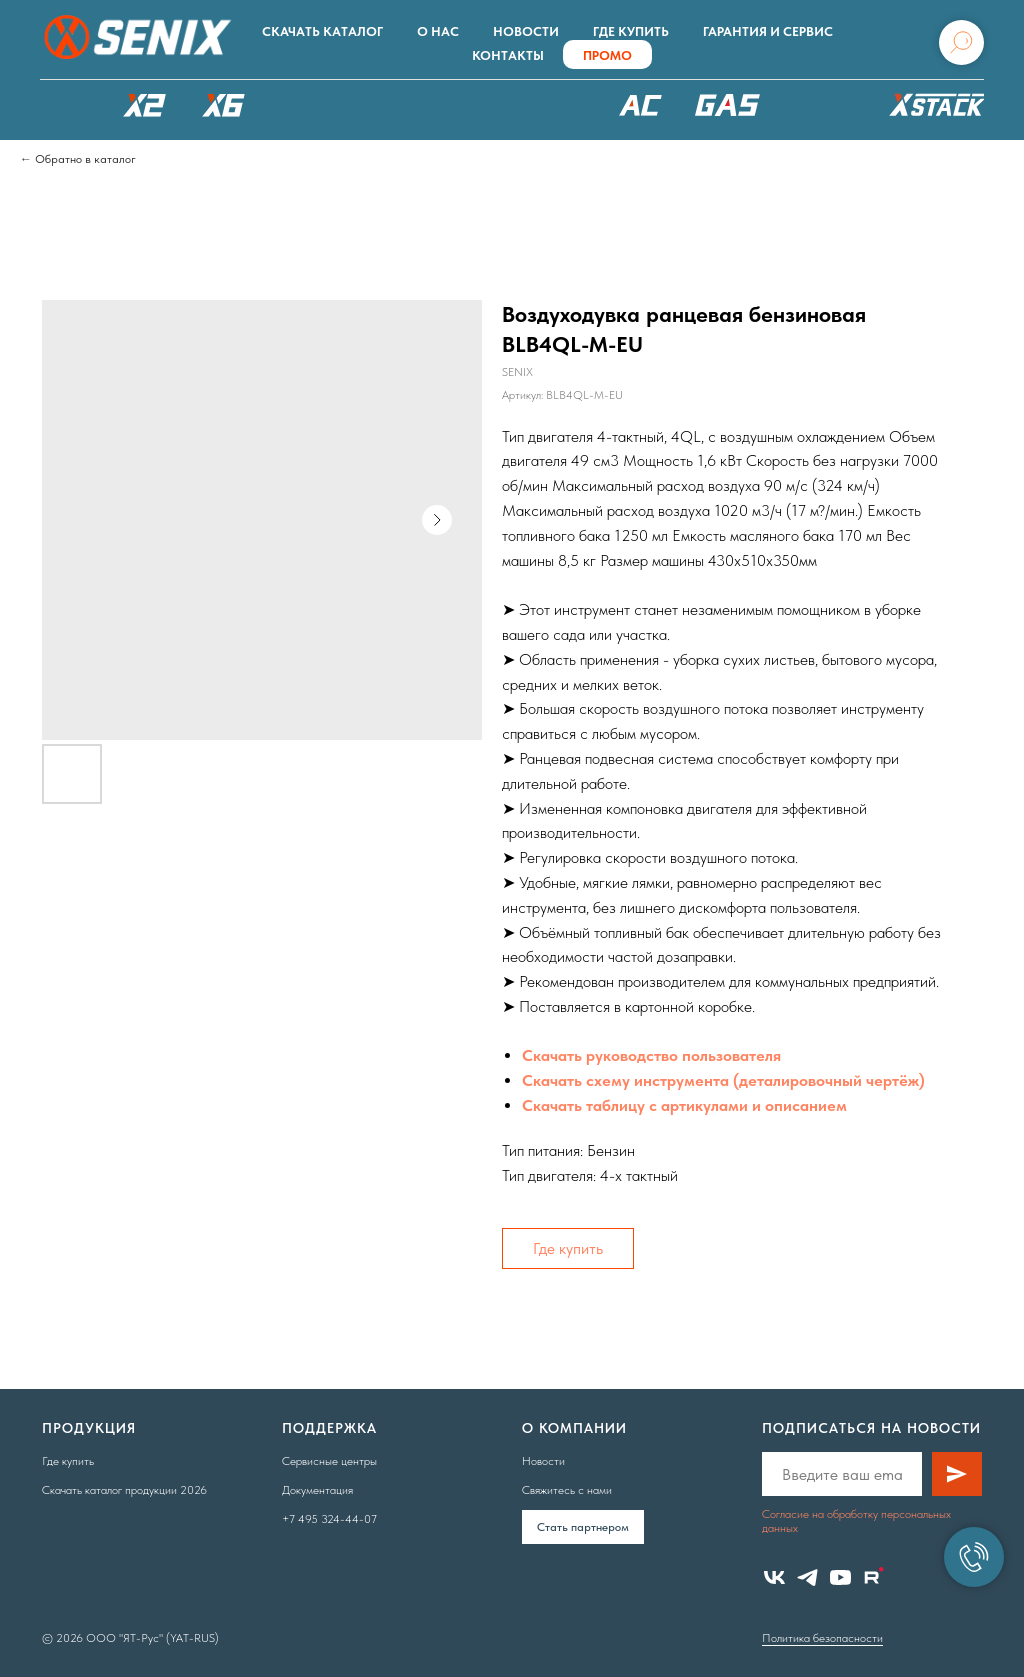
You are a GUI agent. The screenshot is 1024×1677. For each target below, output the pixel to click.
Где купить (631, 31)
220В (641, 105)
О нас (438, 31)
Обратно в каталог (85, 159)
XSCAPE (537, 110)
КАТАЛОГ (65, 105)
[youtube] (840, 1577)
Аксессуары (822, 105)
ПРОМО (607, 55)
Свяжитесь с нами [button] (567, 1490)
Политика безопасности (822, 1638)
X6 (224, 105)
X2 (144, 105)
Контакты (508, 55)
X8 (303, 105)
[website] (873, 1577)
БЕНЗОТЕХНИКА (727, 105)
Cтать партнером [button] (583, 1527)
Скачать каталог (322, 31)
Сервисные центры (329, 1461)
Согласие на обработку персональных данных (856, 1520)
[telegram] (807, 1577)
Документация (317, 1490)
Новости (526, 31)
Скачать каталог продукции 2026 (124, 1490)
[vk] (774, 1577)
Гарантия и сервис (768, 31)
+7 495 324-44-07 (329, 1519)
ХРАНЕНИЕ (934, 110)
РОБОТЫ (407, 105)
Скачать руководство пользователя (651, 1055)
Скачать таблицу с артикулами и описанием (684, 1105)
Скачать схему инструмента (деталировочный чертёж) (723, 1080)
